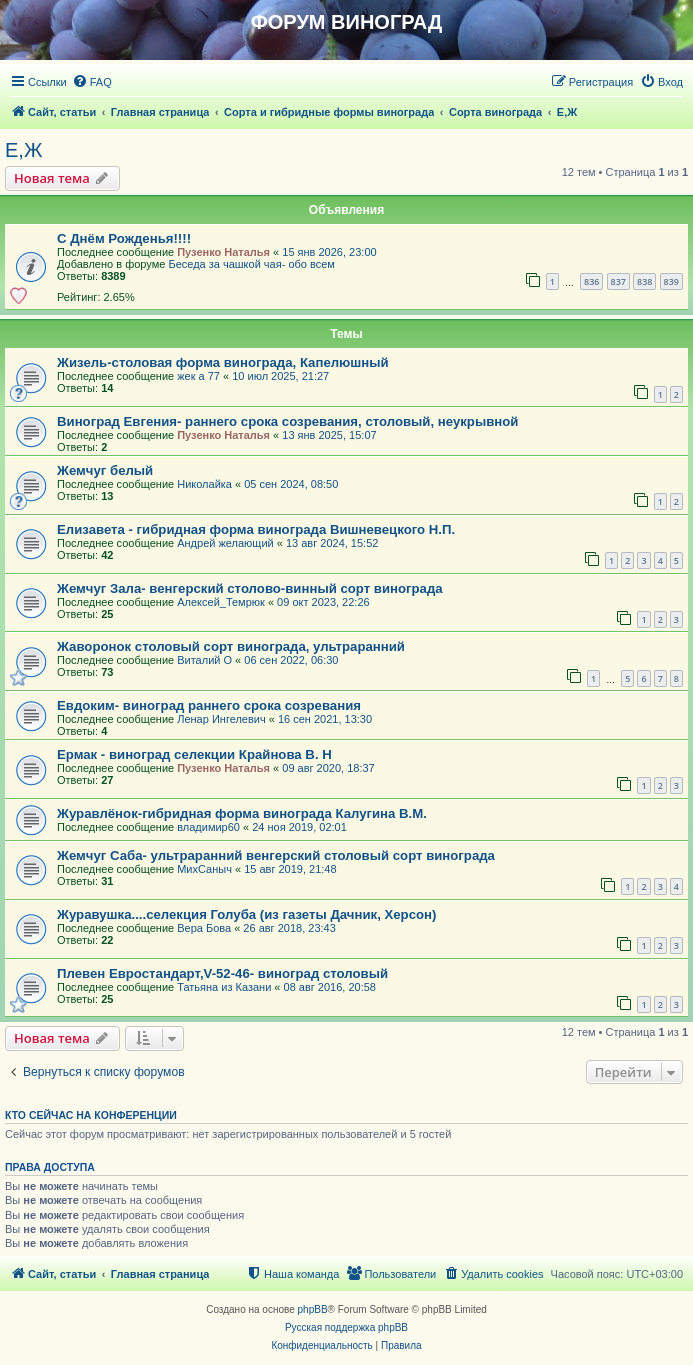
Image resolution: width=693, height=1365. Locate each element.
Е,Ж (23, 150)
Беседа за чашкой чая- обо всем (251, 264)
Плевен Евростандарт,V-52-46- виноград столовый (222, 973)
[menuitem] (92, 82)
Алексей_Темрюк (221, 602)
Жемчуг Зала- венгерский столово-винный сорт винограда (250, 588)
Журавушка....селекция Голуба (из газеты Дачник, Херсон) (246, 914)
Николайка (204, 484)
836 (591, 281)
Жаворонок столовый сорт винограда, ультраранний (231, 646)
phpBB (313, 1309)
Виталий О (204, 660)
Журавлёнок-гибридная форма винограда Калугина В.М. (242, 813)
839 (671, 281)
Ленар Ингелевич (221, 719)
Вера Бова (204, 928)
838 (644, 281)
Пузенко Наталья (223, 252)
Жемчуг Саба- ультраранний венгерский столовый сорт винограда (276, 855)
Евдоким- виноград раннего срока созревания (209, 705)
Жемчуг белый (105, 470)
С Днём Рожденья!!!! (124, 238)
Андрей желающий (225, 543)
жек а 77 (198, 376)
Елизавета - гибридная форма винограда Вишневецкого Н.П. (256, 529)
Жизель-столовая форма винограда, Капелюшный (223, 362)
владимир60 (208, 827)
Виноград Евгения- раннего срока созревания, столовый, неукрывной (287, 421)
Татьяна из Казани (224, 987)
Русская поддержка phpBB (346, 1327)
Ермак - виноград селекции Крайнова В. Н (194, 754)
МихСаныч (204, 869)
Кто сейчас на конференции (91, 1115)
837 (618, 281)
